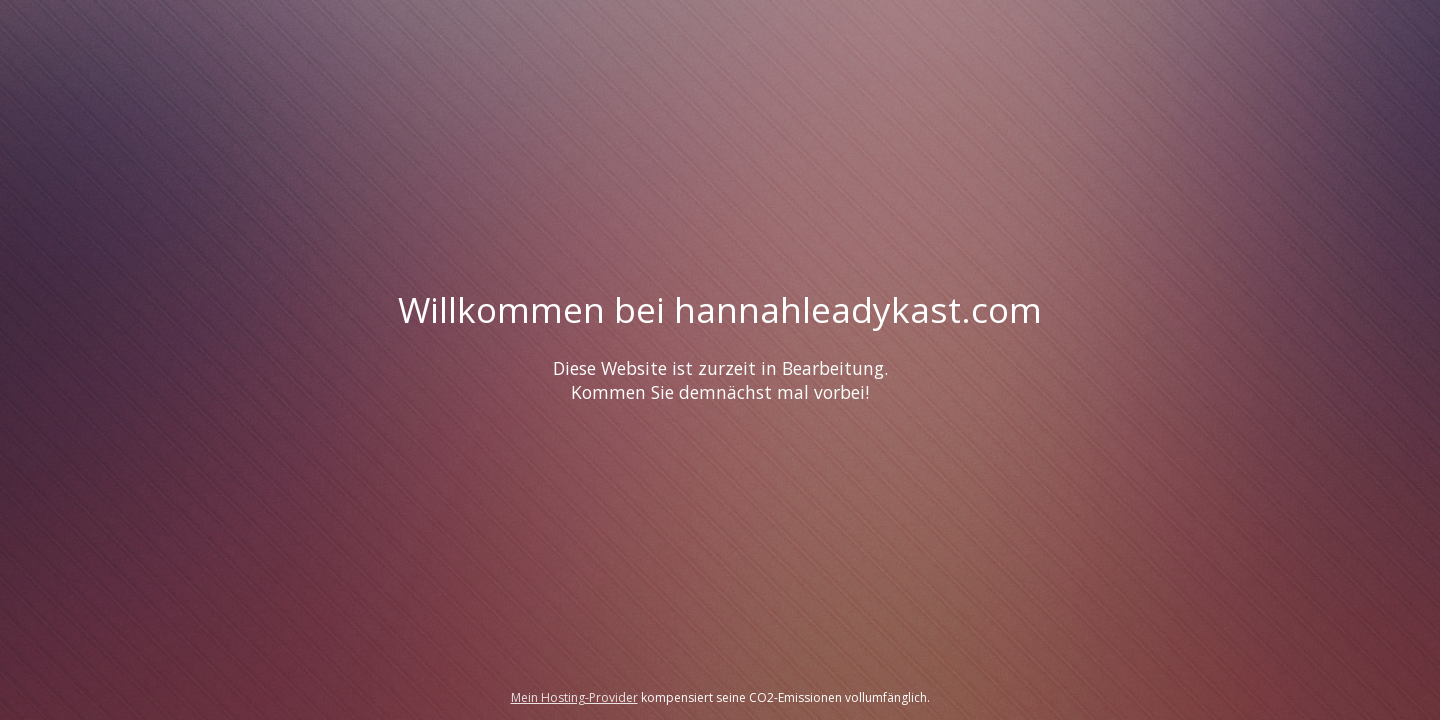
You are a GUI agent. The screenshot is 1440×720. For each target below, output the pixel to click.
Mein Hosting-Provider (574, 697)
